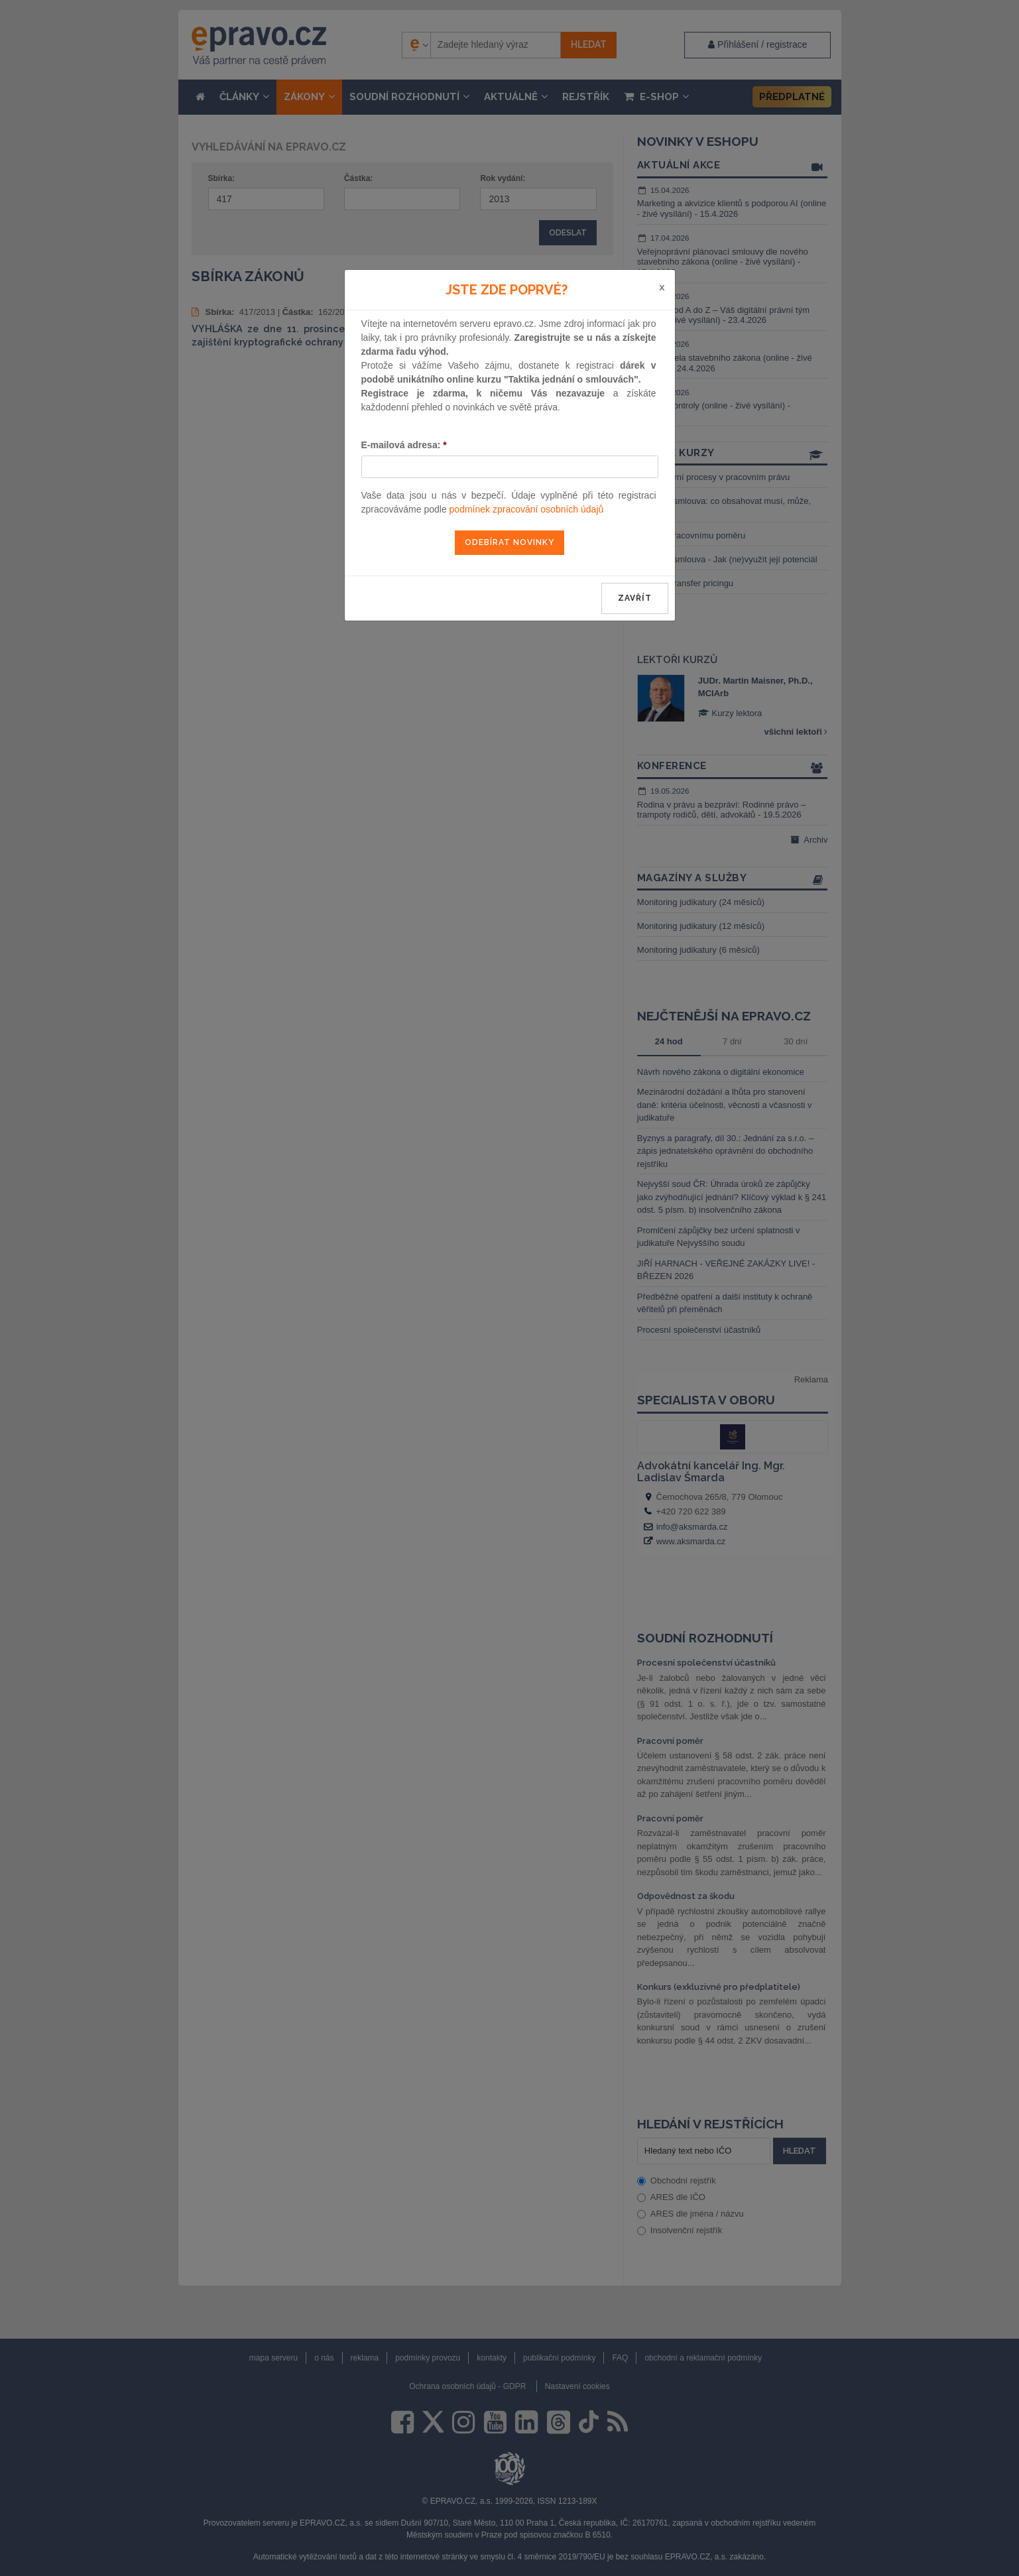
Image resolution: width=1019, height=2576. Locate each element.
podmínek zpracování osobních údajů (527, 509)
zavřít (635, 598)
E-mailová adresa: (404, 445)
